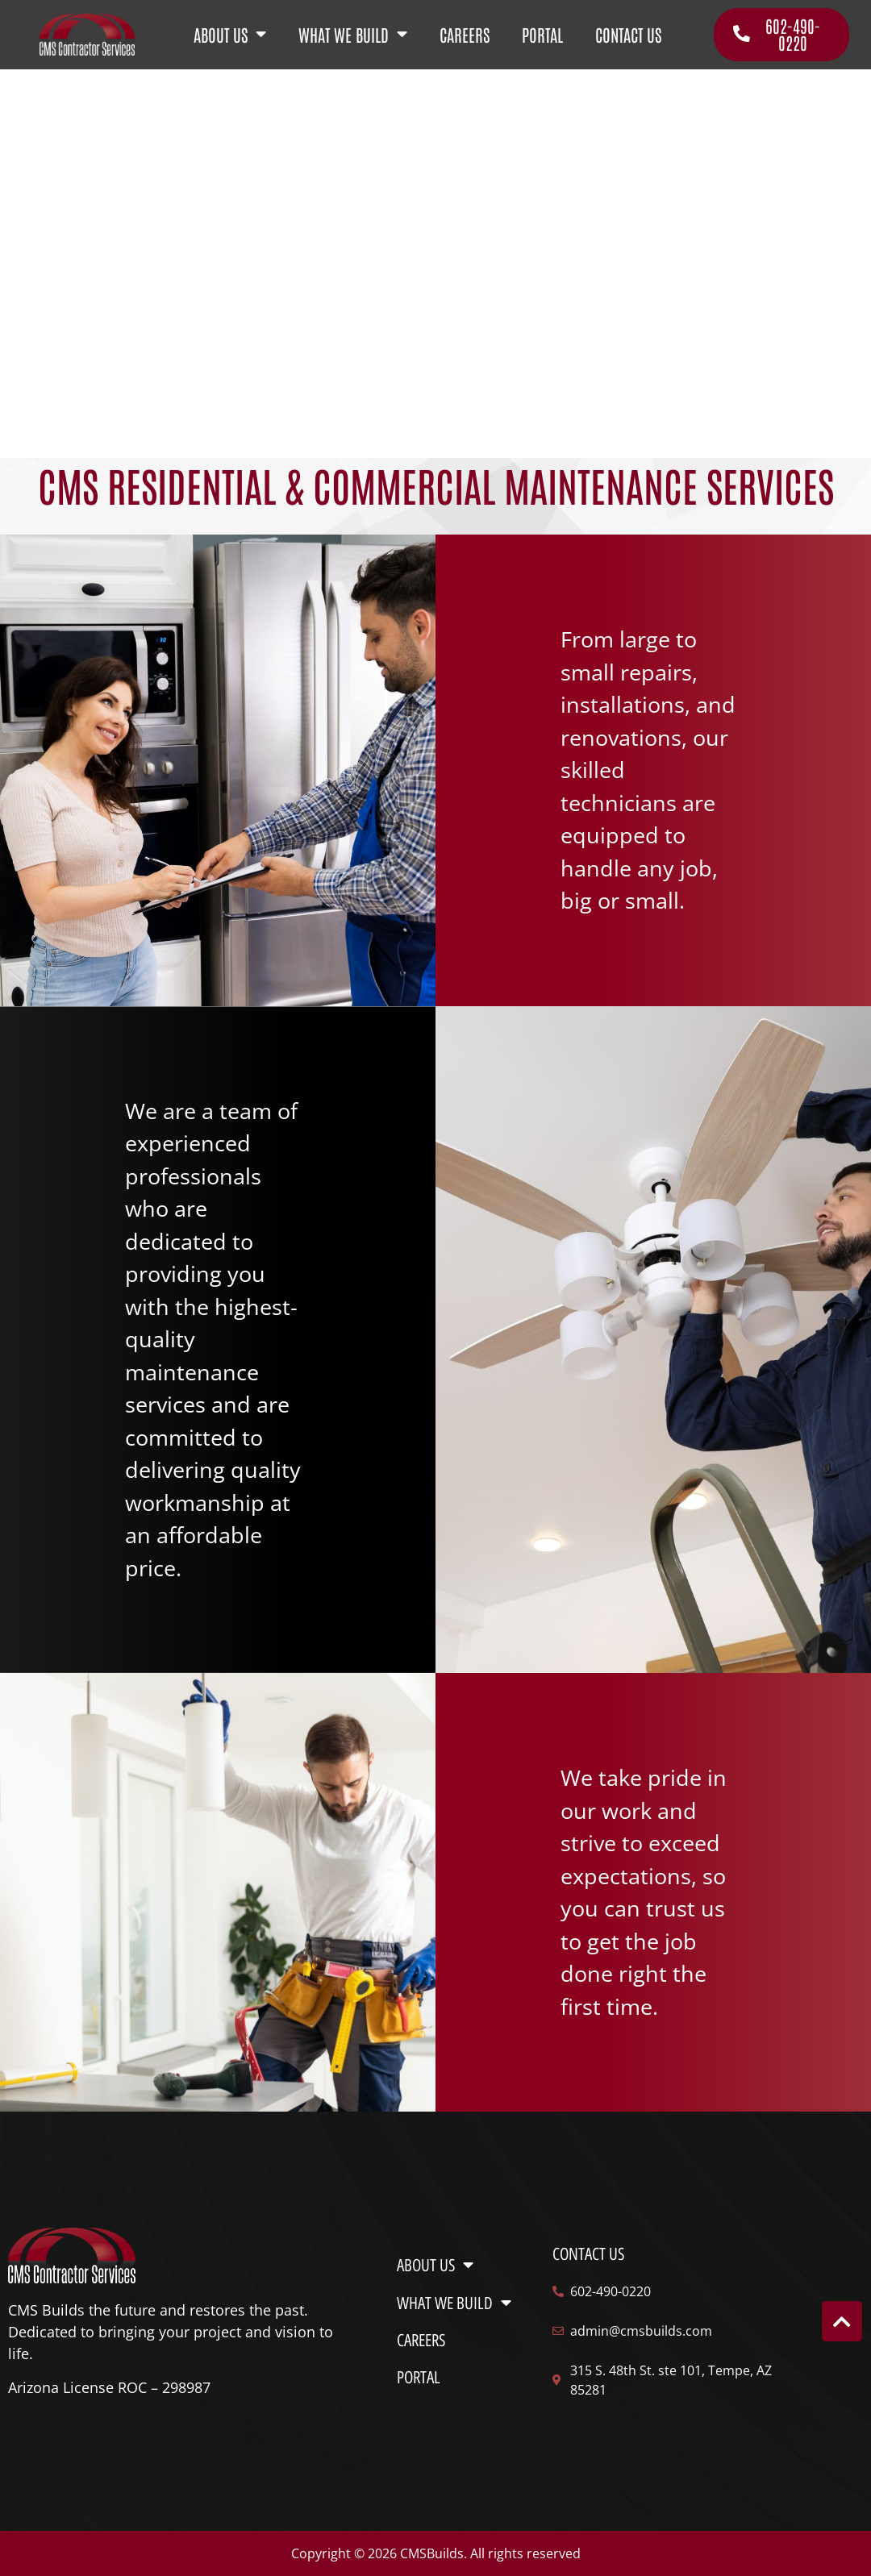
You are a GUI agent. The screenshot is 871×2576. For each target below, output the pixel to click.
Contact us (588, 2254)
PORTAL (542, 34)
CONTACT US (628, 34)
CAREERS (465, 34)
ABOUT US (230, 35)
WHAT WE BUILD (352, 35)
